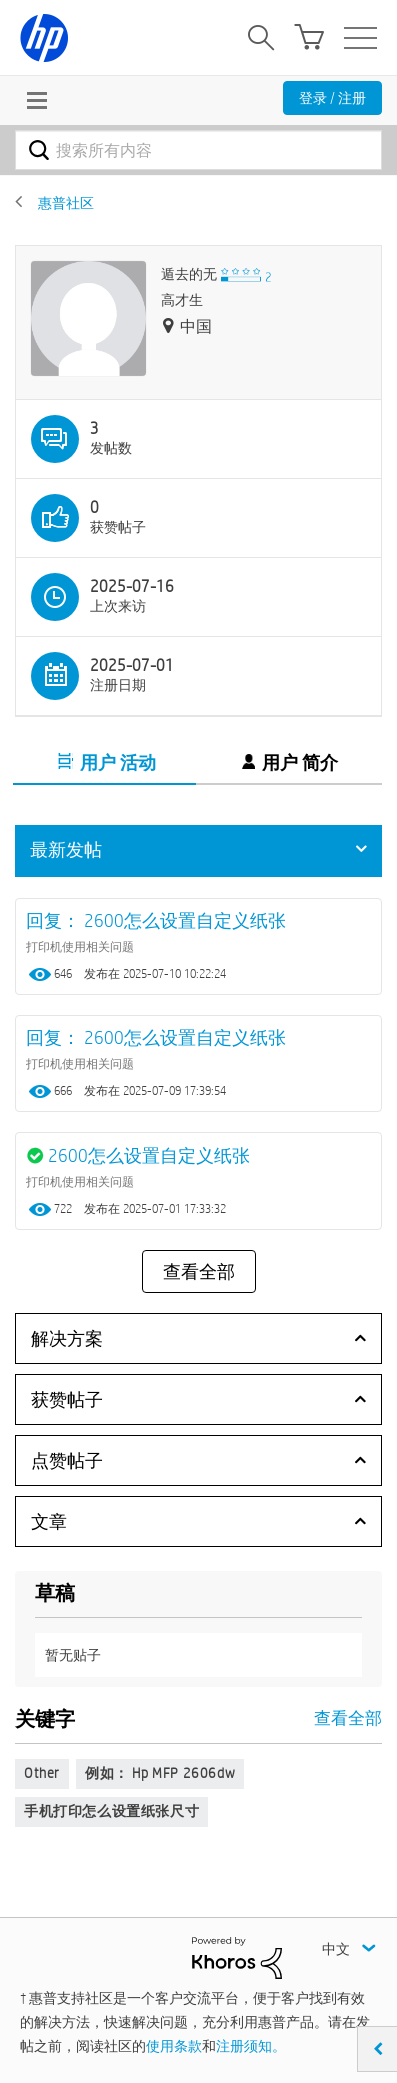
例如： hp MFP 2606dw (160, 1773)
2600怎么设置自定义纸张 (149, 1155)
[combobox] (198, 150)
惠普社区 (66, 203)
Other (42, 1773)
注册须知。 (251, 2046)
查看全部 (199, 1272)
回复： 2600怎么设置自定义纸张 (156, 920)
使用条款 (174, 2046)
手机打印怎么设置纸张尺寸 (111, 1811)
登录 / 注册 (332, 98)
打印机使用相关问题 (80, 946)
